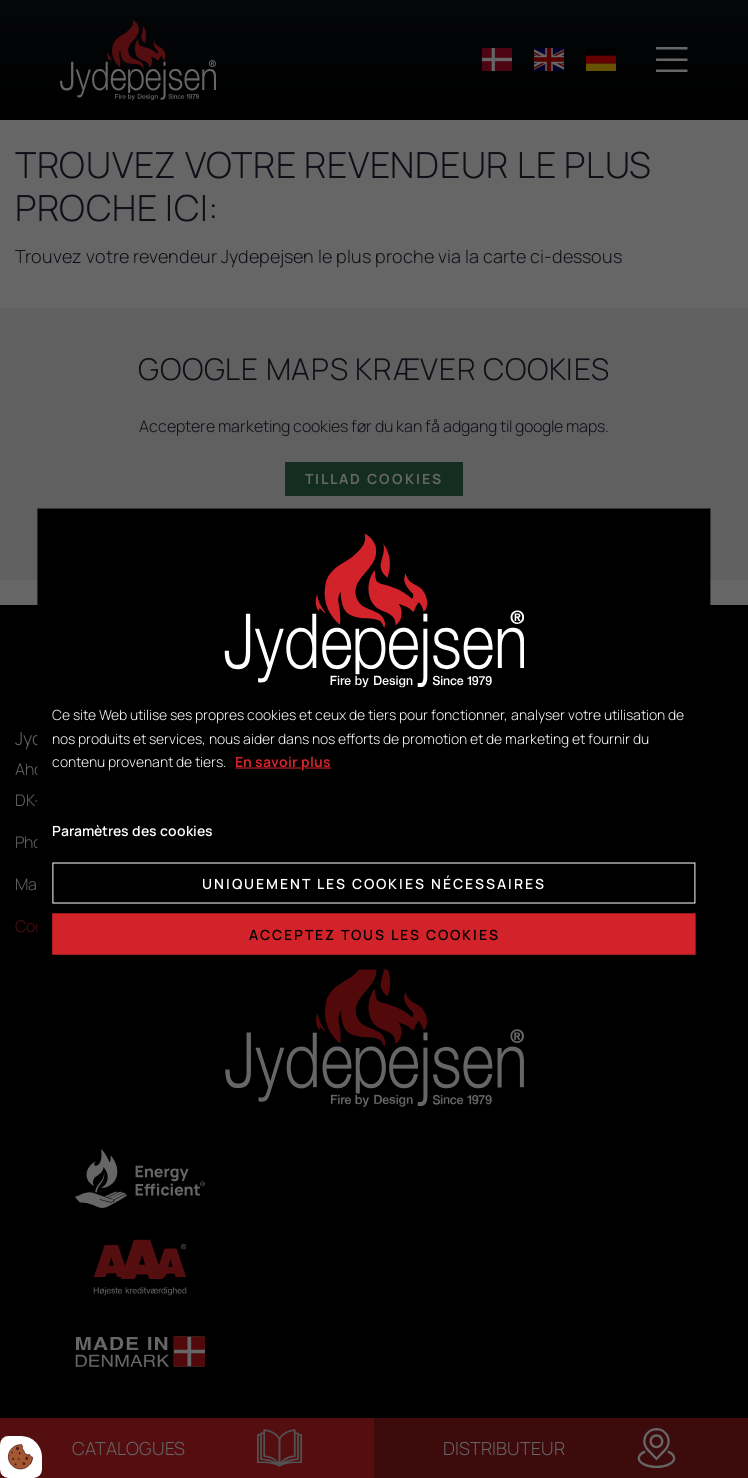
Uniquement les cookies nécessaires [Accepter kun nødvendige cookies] (374, 882)
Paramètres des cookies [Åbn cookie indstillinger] (132, 830)
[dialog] (373, 739)
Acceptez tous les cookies (374, 933)
